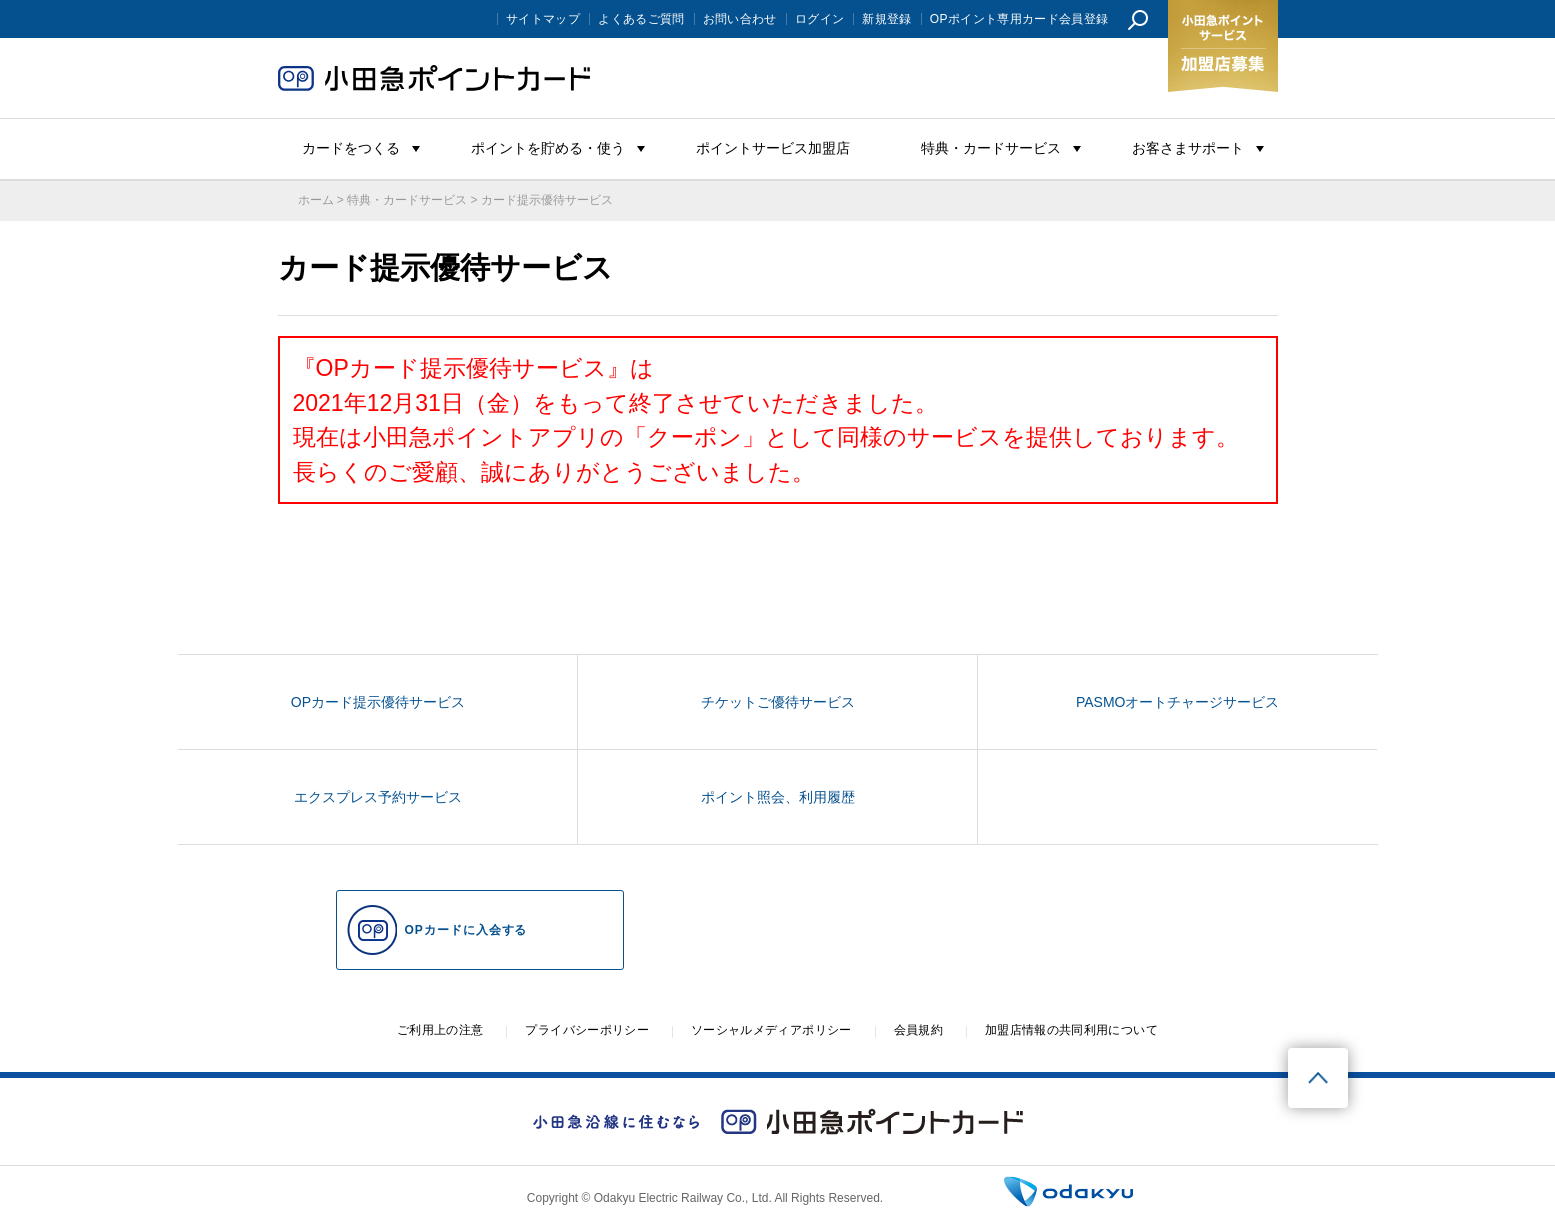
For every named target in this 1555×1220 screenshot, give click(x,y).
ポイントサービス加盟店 (773, 148)
